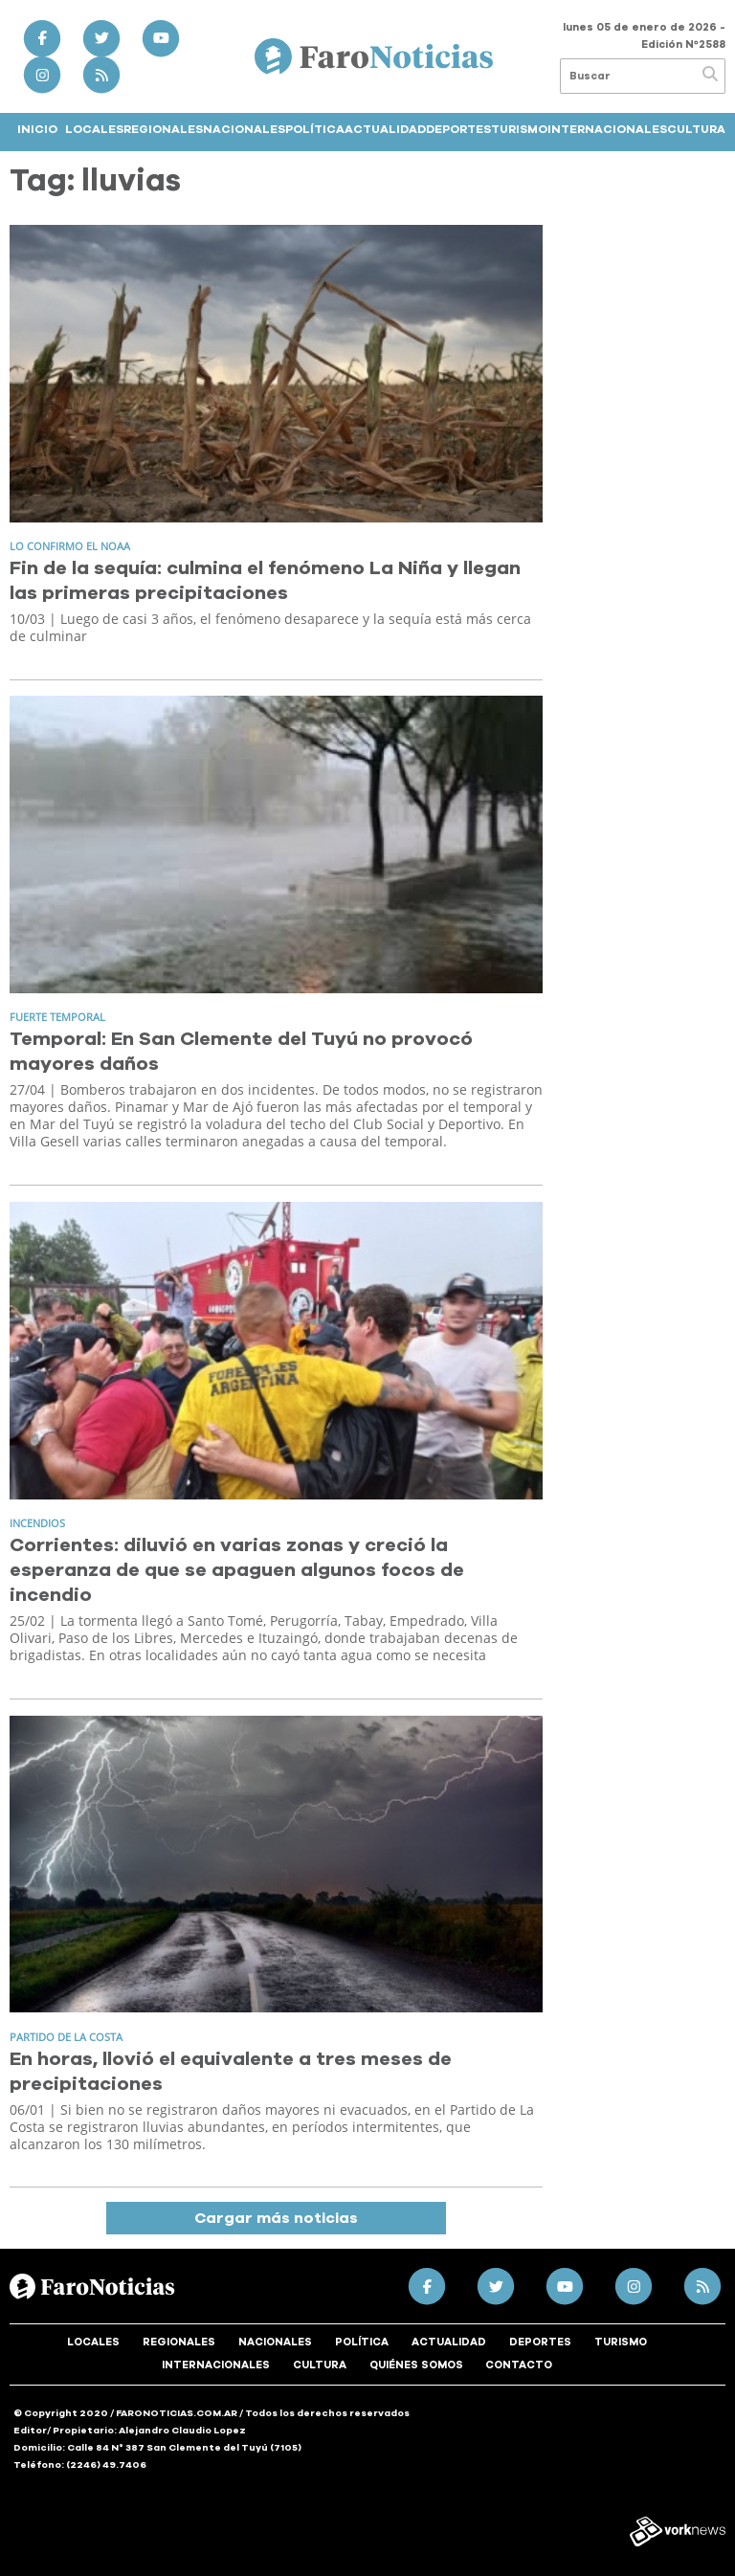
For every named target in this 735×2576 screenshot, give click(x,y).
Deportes (458, 129)
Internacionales (607, 129)
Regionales (163, 129)
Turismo (519, 129)
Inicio (37, 129)
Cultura (696, 129)
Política (315, 129)
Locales (94, 129)
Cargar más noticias (276, 2218)
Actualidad (385, 129)
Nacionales (244, 129)
